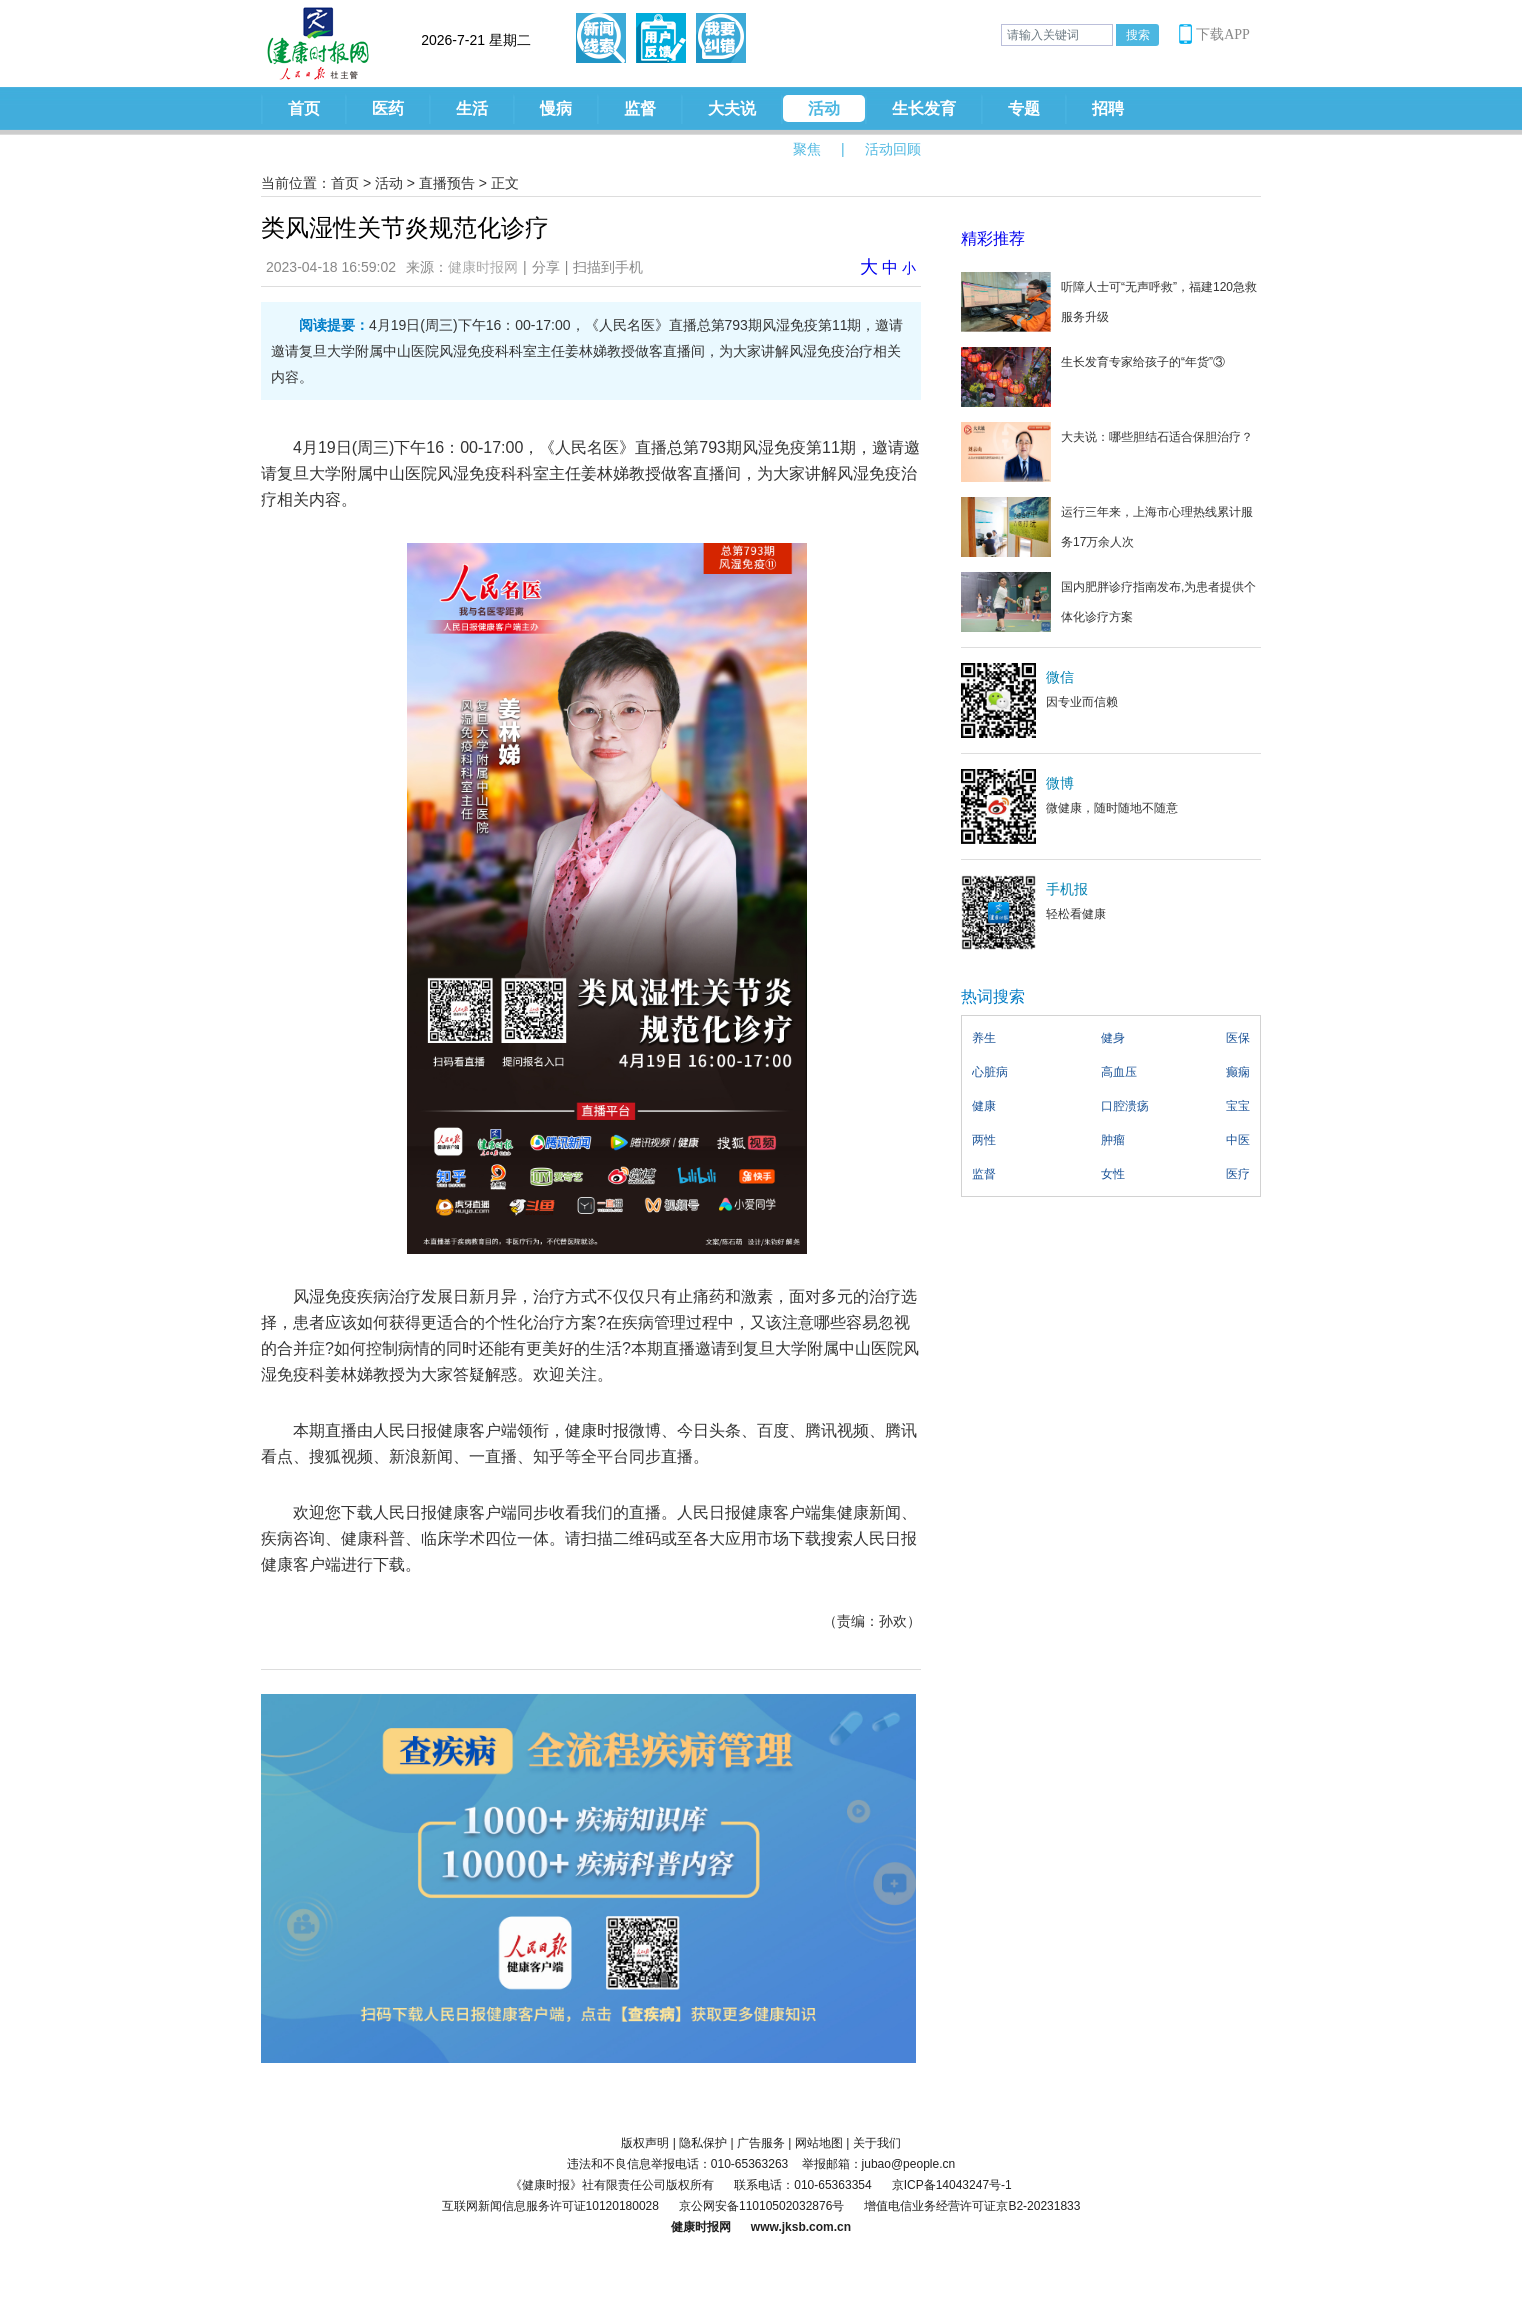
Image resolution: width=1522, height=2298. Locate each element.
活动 (824, 108)
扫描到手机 (608, 267)
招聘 (1108, 108)
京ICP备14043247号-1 (952, 2185)
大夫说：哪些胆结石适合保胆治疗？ (1157, 437)
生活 (472, 108)
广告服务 (761, 2143)
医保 (1238, 1038)
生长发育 (924, 108)
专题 (1024, 108)
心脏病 (990, 1072)
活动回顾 (893, 149)
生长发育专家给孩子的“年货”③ (1143, 362)
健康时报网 (483, 267)
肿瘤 (1113, 1140)
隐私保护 (703, 2143)
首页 (304, 108)
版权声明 (645, 2143)
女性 (1113, 1174)
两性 (984, 1140)
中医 (1238, 1140)
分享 (546, 267)
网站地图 (819, 2143)
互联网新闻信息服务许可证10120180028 (550, 2206)
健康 (984, 1106)
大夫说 (732, 108)
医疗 (1238, 1174)
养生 (984, 1038)
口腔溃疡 (1125, 1106)
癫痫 (1238, 1072)
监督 (640, 108)
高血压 (1119, 1072)
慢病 (556, 108)
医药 (388, 108)
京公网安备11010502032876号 (761, 2206)
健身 (1113, 1038)
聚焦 (807, 149)
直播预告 (447, 183)
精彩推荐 (993, 238)
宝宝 (1238, 1106)
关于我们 (877, 2143)
